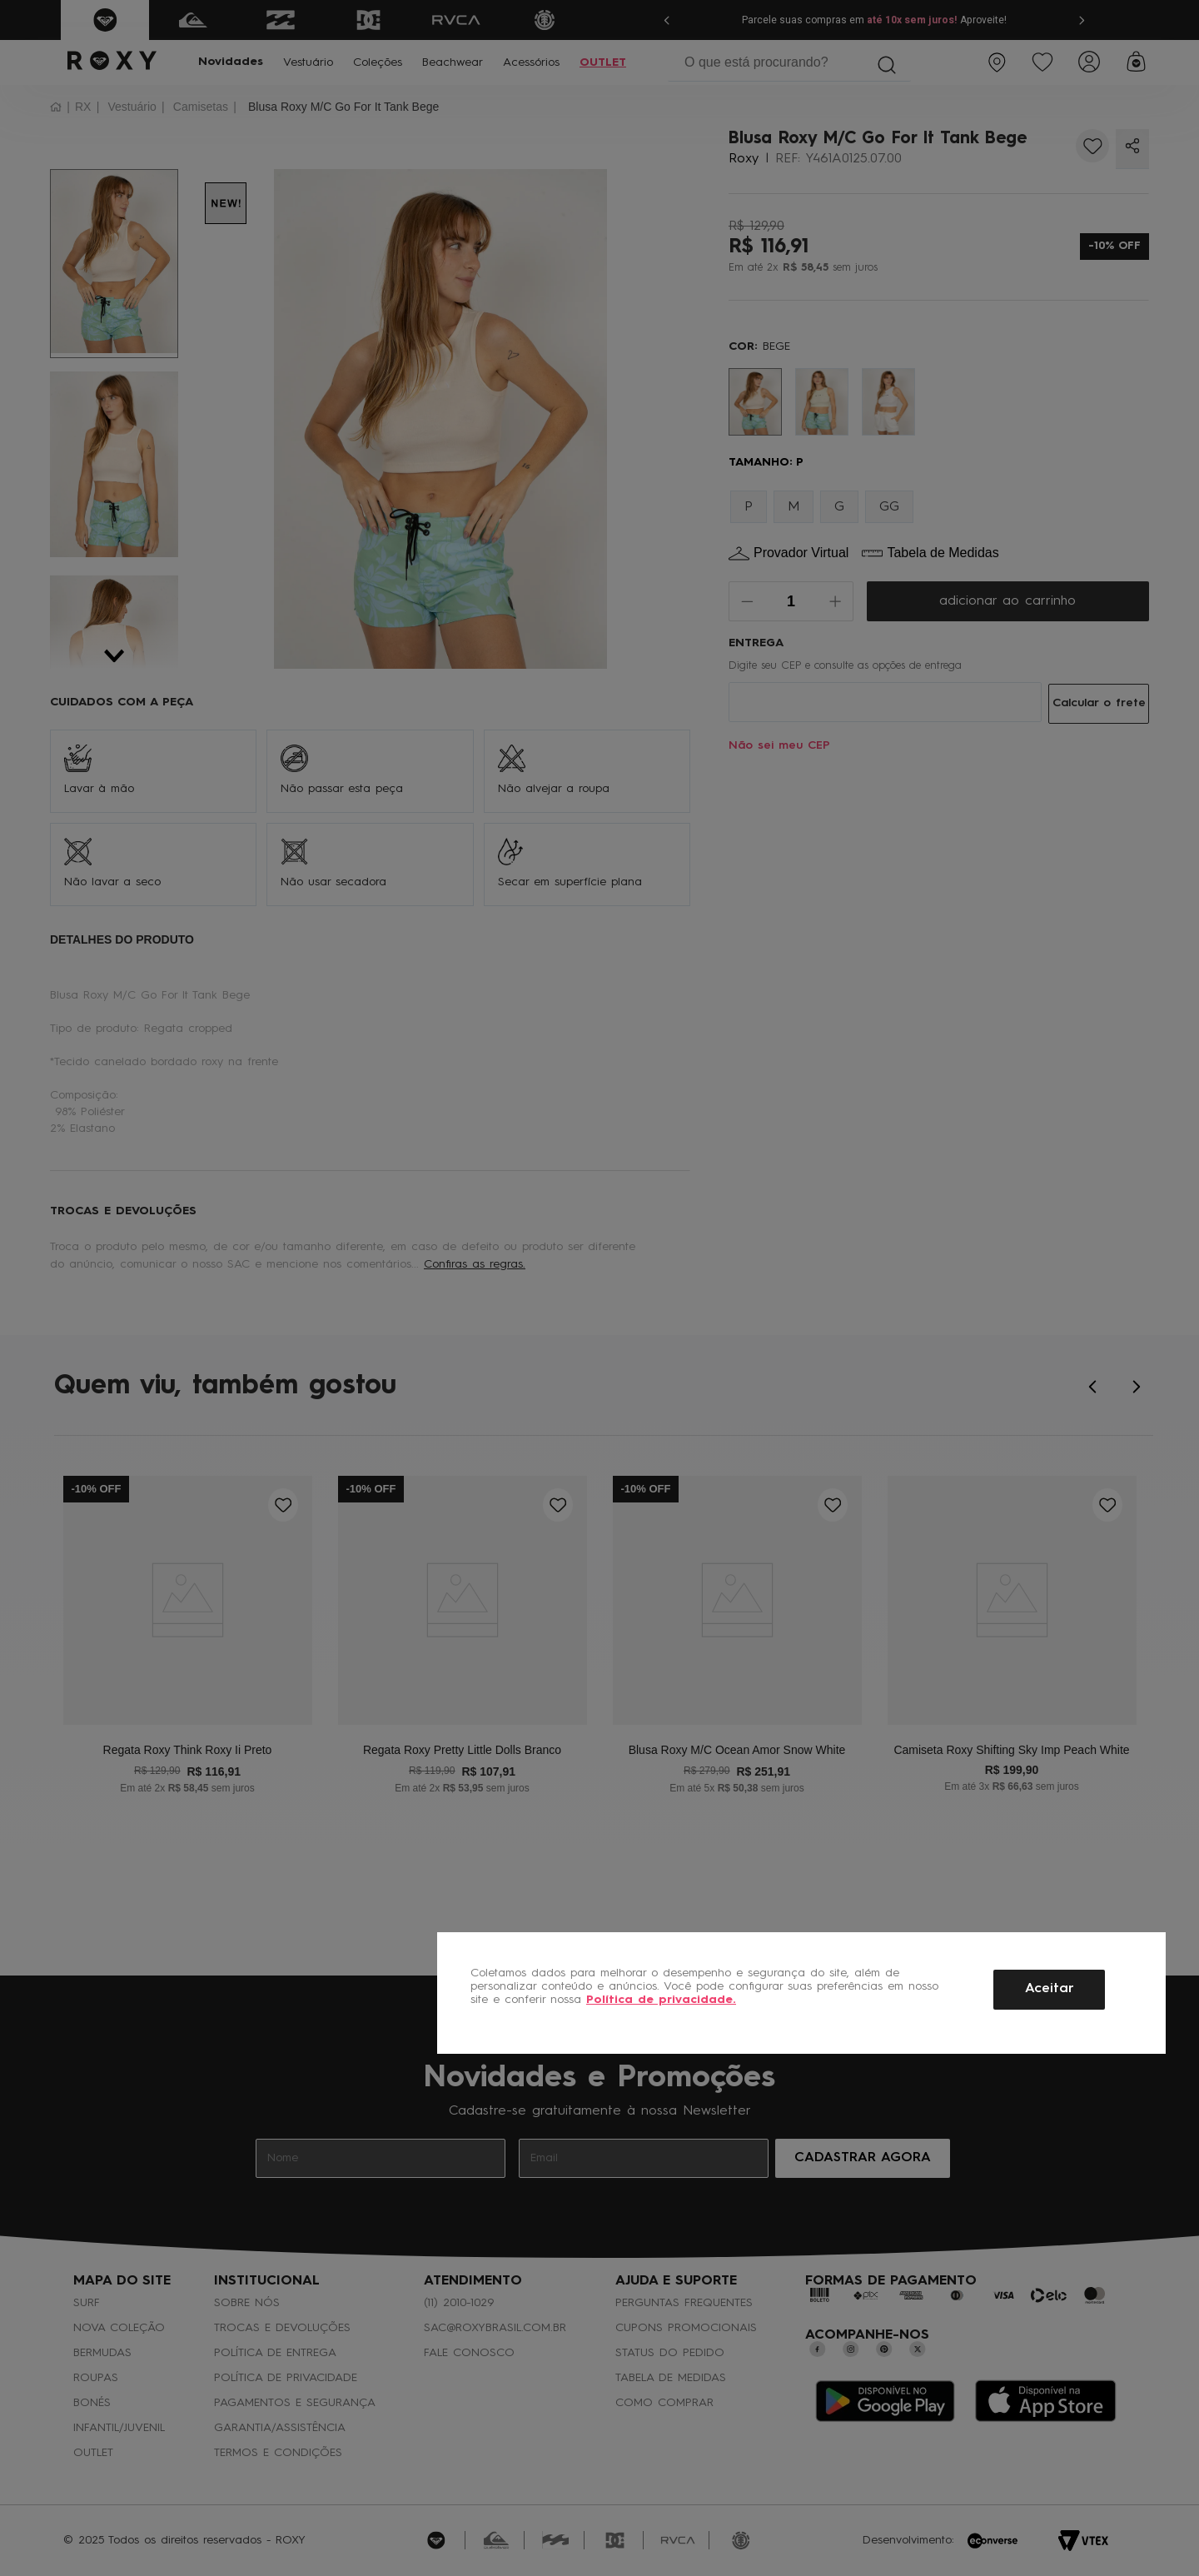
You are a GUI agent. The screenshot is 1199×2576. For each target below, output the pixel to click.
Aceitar (1049, 1989)
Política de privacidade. (661, 1999)
